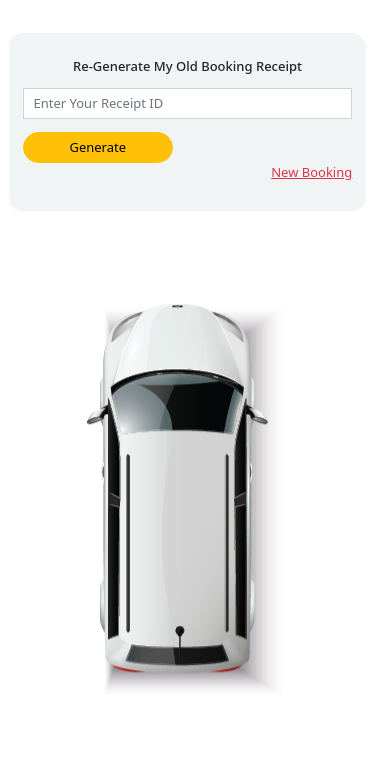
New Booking (311, 172)
